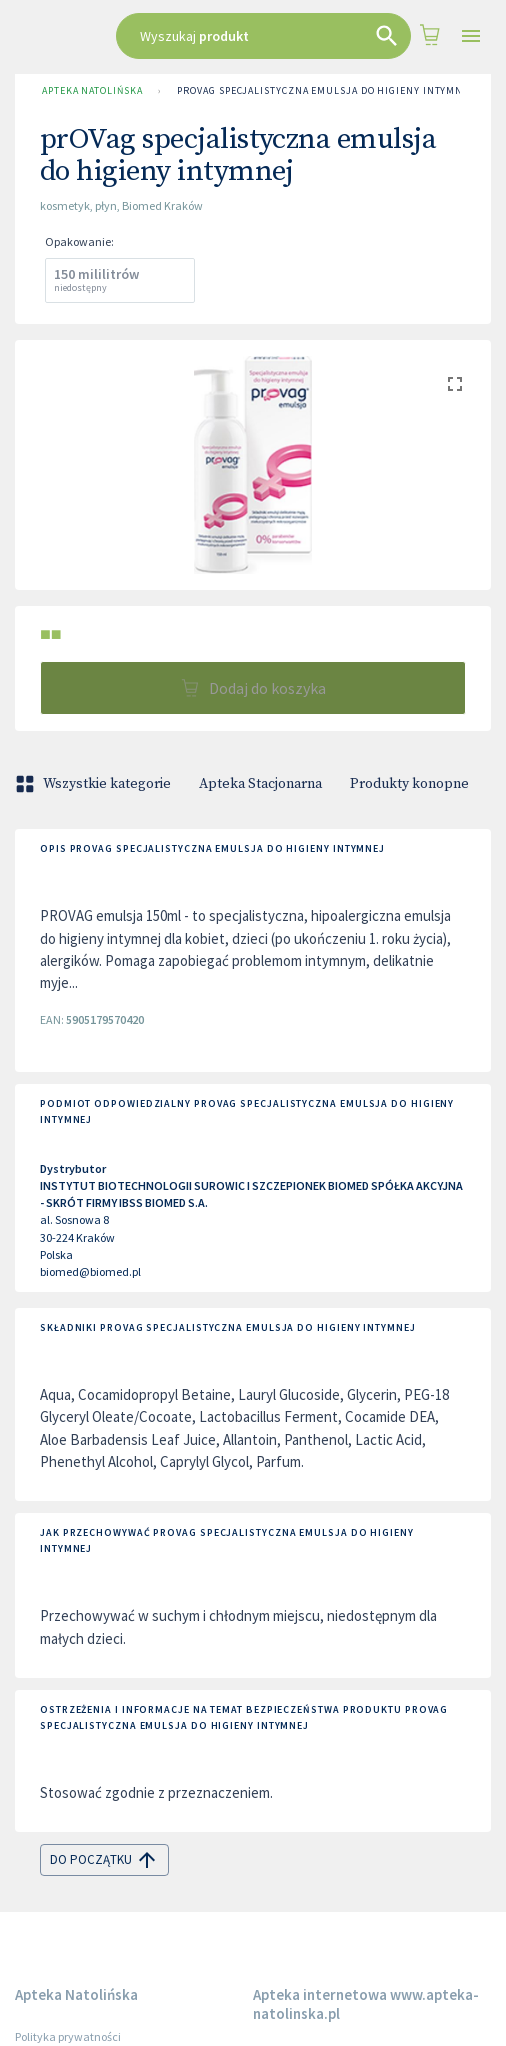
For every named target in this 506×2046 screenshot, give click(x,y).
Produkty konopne (409, 784)
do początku (104, 1860)
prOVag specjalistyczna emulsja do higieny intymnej (326, 91)
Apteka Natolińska (92, 91)
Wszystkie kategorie (95, 784)
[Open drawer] (471, 36)
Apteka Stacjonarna (260, 784)
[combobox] (264, 36)
